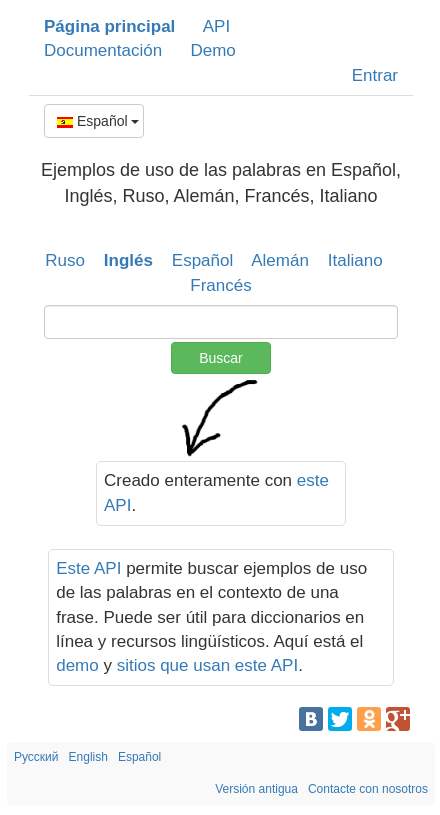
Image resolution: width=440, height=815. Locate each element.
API (216, 26)
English (88, 757)
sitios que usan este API (207, 665)
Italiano (355, 260)
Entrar (375, 75)
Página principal (109, 26)
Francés (220, 285)
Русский (36, 757)
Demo (212, 50)
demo (77, 665)
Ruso (65, 260)
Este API (88, 568)
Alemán (280, 260)
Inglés (128, 260)
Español (98, 121)
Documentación (103, 50)
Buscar (221, 358)
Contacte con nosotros (368, 789)
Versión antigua (256, 789)
